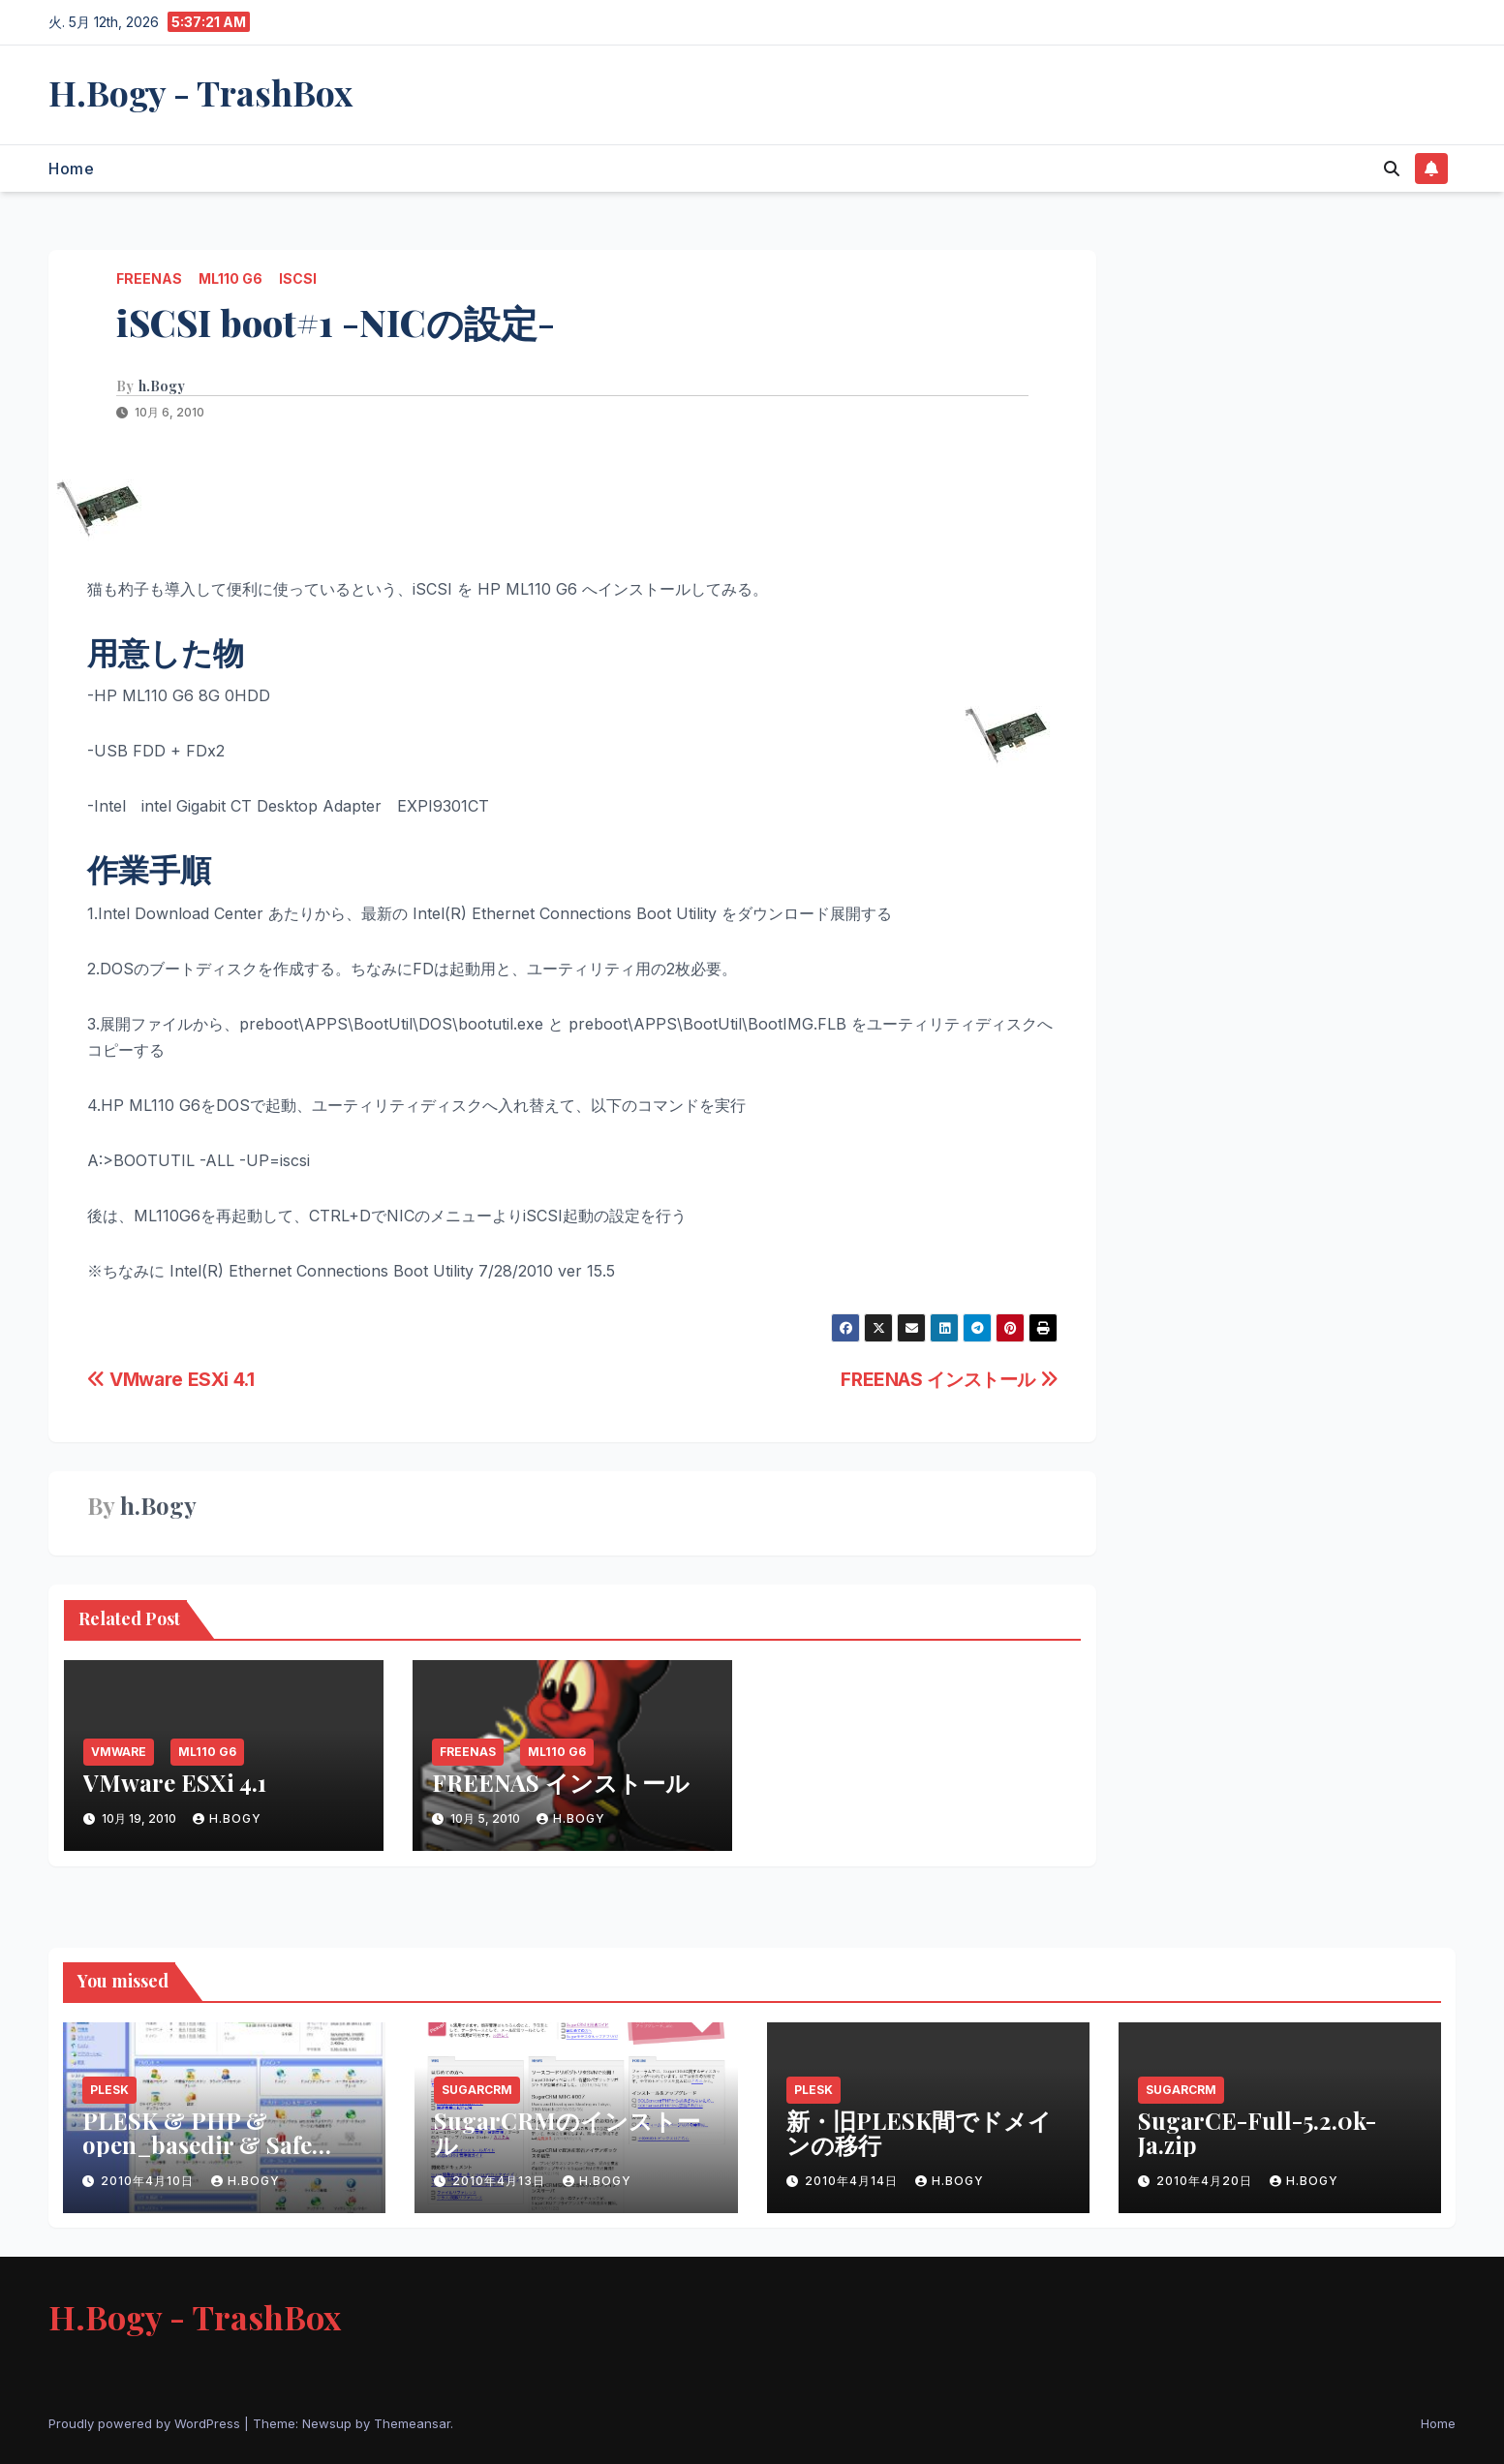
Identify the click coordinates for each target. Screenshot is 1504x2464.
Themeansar (412, 2423)
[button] (1391, 168)
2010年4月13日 (500, 2180)
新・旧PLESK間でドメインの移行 (919, 2132)
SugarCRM (477, 2089)
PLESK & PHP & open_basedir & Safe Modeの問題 (197, 2144)
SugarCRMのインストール (567, 2132)
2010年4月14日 (853, 2180)
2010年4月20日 (1206, 2180)
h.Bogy (161, 386)
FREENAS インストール (949, 1379)
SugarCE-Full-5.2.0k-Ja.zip (1257, 2132)
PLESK (109, 2089)
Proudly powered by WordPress (146, 2423)
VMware (118, 1751)
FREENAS (149, 278)
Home (71, 168)
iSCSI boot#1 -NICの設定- (335, 322)
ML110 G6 (230, 278)
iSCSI (298, 278)
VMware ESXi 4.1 (170, 1379)
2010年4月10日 (149, 2180)
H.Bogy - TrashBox (200, 92)
